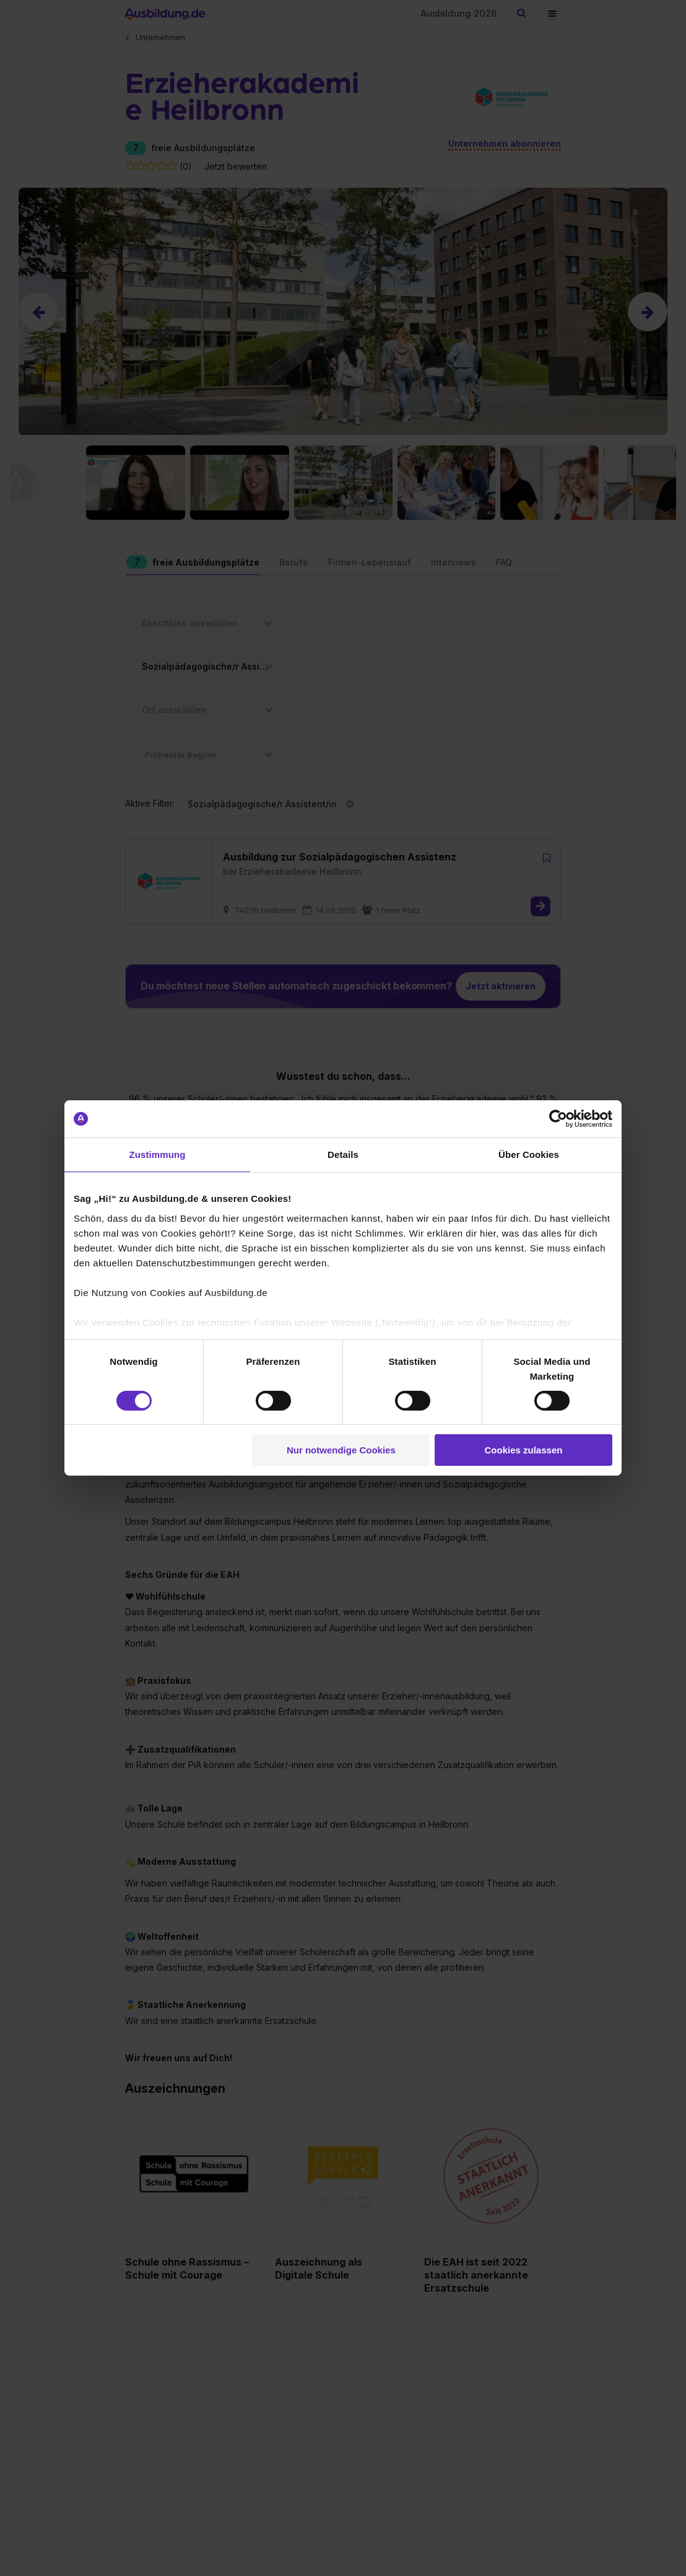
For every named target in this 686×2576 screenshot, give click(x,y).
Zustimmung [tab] (157, 1154)
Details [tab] (343, 1154)
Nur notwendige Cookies (341, 1450)
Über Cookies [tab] (528, 1154)
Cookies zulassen (524, 1450)
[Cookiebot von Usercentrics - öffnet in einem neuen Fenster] (558, 1119)
